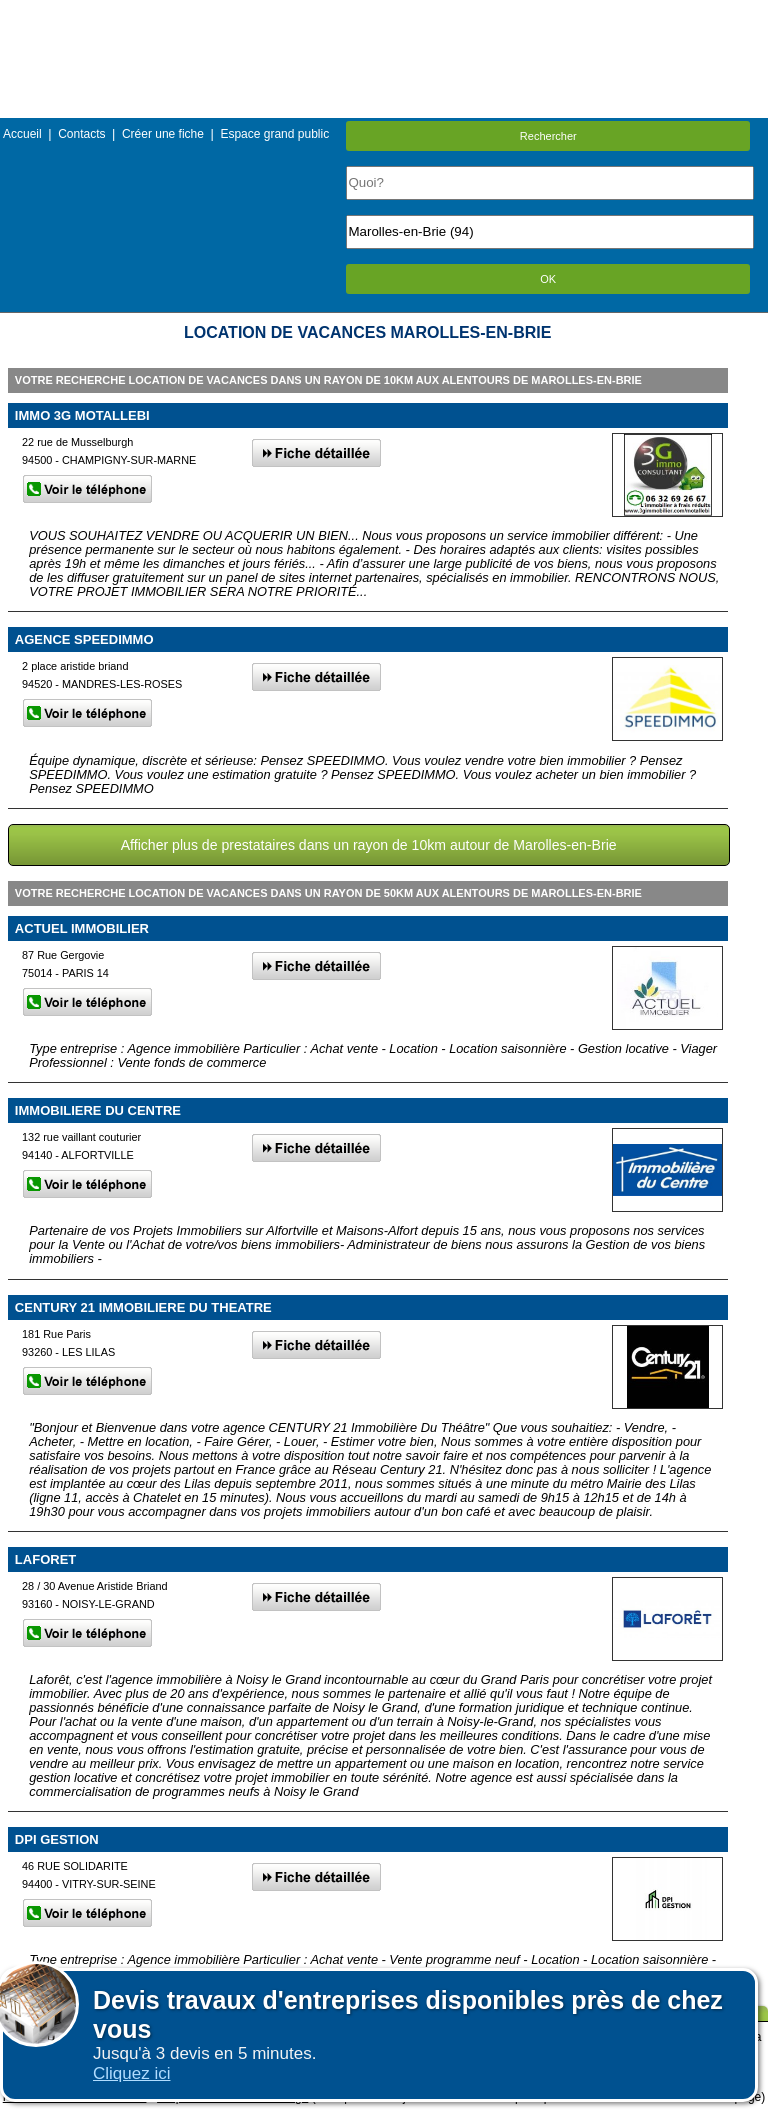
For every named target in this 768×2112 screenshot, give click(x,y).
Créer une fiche (163, 134)
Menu (384, 14)
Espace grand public (274, 134)
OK (548, 279)
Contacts (81, 134)
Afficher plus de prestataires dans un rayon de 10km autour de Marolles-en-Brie (369, 845)
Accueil (22, 134)
